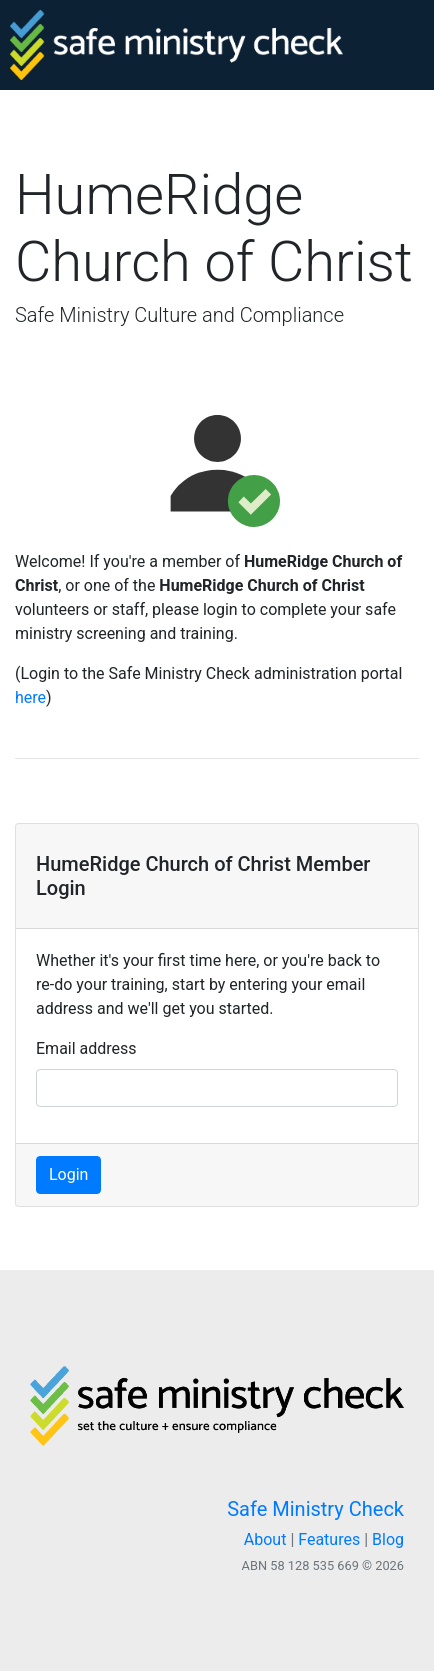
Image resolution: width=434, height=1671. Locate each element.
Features (329, 1539)
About (265, 1539)
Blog (388, 1539)
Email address (86, 1048)
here (30, 697)
